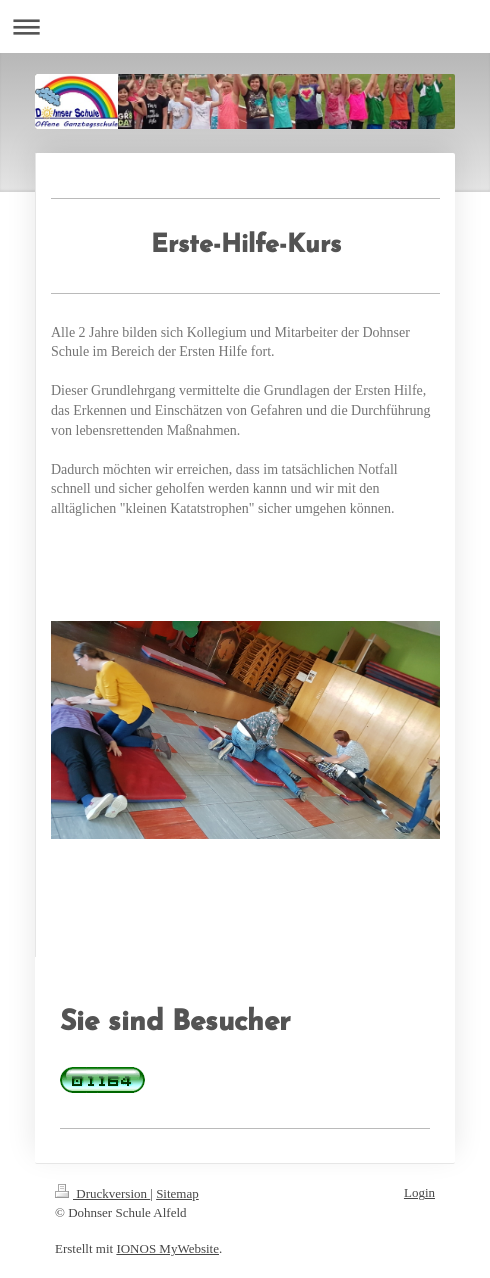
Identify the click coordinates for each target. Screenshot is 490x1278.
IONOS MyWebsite (167, 1248)
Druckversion (102, 1193)
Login (419, 1192)
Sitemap (177, 1193)
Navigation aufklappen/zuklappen (245, 26)
